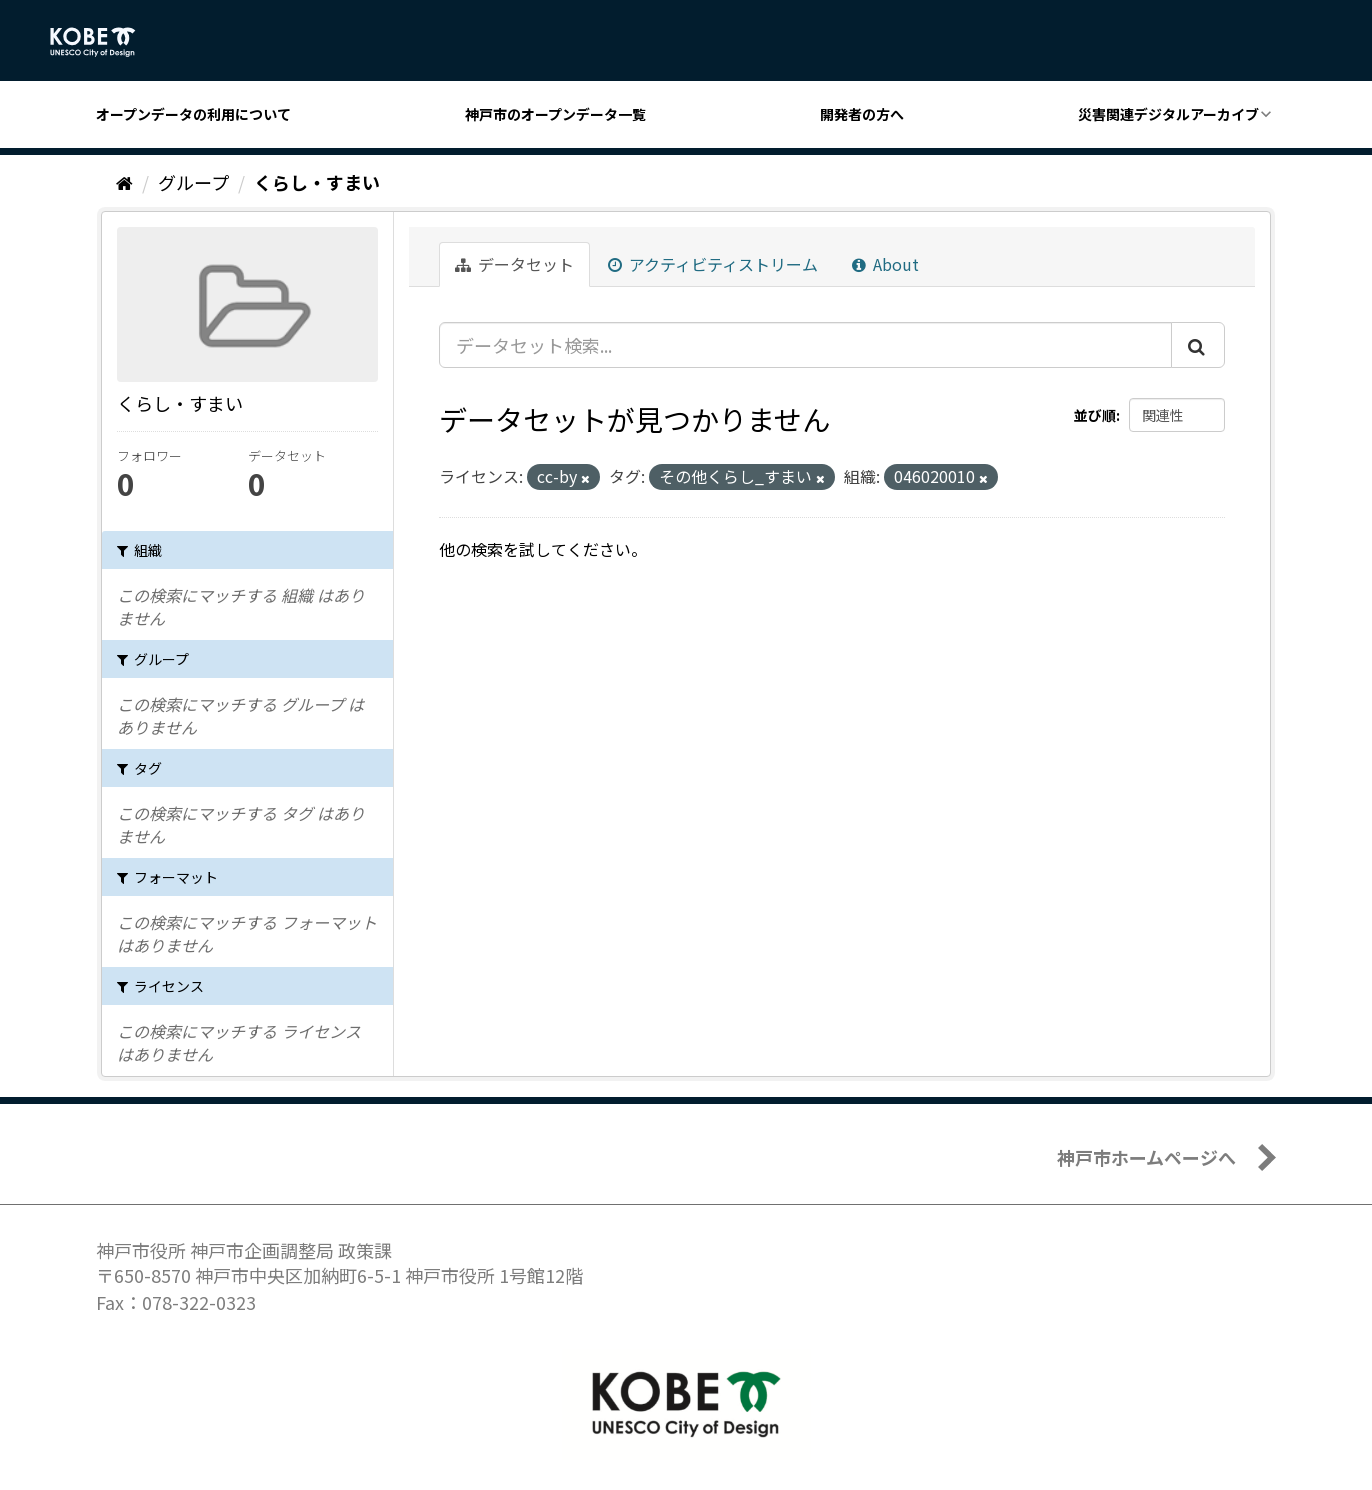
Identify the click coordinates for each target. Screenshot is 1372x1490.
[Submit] (1198, 345)
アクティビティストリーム (713, 264)
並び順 (1095, 415)
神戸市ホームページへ (1146, 1157)
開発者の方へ (862, 114)
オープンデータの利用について (193, 114)
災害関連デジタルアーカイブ (1168, 114)
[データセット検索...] (805, 345)
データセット (514, 264)
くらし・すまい (317, 182)
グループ (193, 182)
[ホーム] (124, 182)
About (885, 264)
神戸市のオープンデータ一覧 (555, 114)
